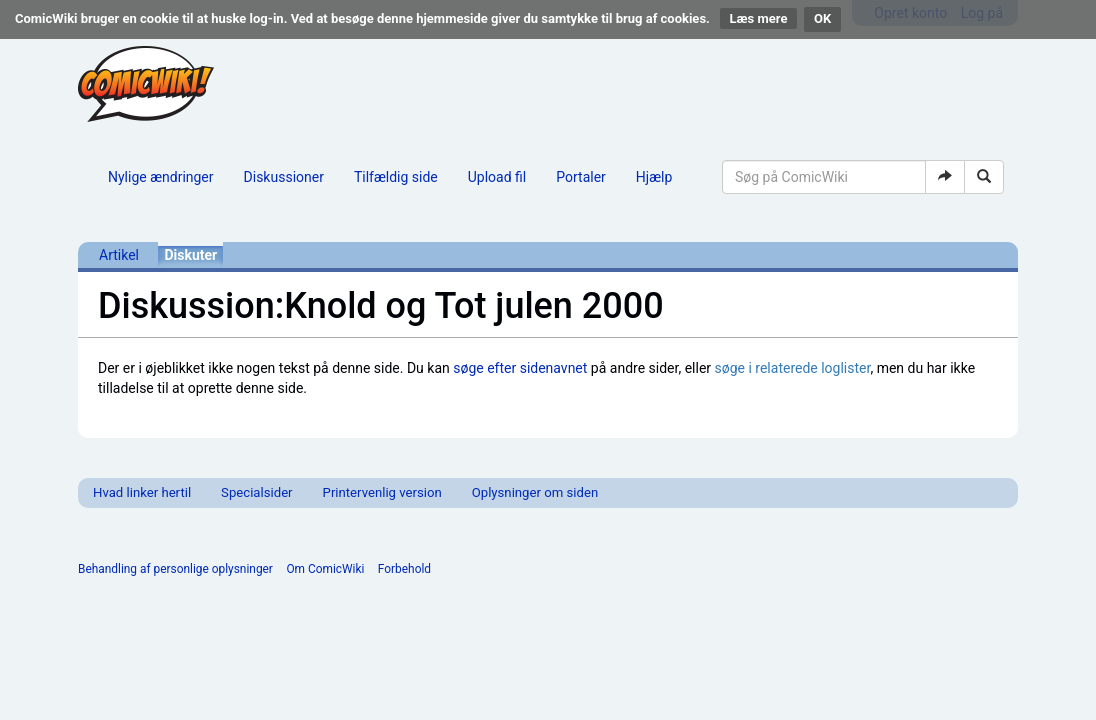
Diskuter (190, 255)
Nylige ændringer (161, 177)
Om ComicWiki (325, 569)
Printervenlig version (382, 492)
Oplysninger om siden (535, 492)
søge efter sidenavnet (520, 368)
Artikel (119, 255)
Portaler (581, 177)
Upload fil (497, 177)
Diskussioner (284, 177)
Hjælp (654, 177)
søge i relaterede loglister (793, 368)
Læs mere (759, 18)
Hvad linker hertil (142, 492)
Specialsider (256, 492)
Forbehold (404, 569)
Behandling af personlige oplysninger (175, 569)
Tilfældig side (396, 177)
